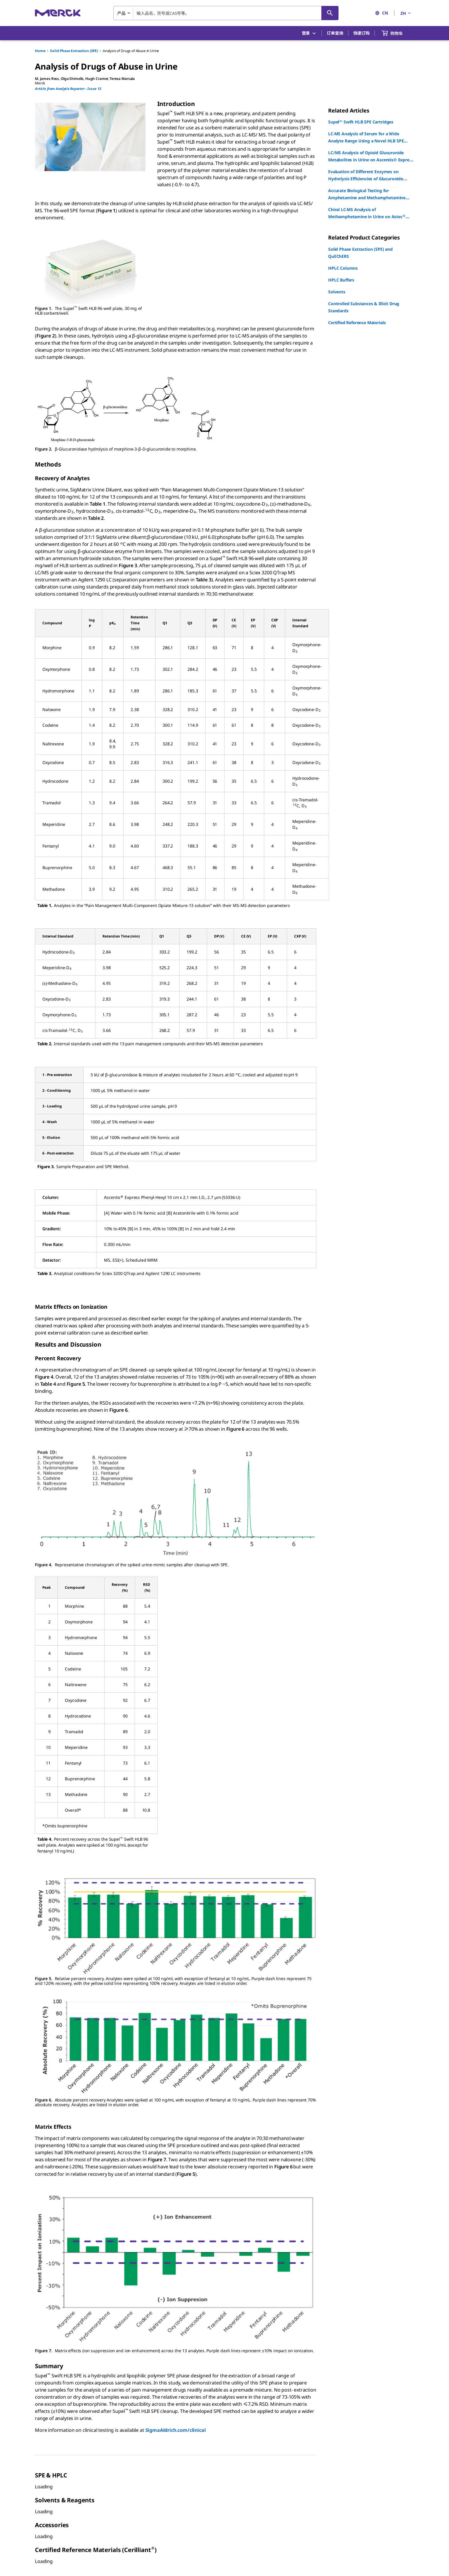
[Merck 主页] (58, 12)
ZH (406, 13)
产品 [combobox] (121, 13)
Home (40, 50)
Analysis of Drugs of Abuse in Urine (131, 50)
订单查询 (335, 33)
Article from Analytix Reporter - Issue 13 (68, 88)
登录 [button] (309, 33)
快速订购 (361, 33)
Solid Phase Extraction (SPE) (74, 50)
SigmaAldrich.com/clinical (175, 2430)
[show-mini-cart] (397, 33)
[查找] (330, 13)
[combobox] (226, 13)
